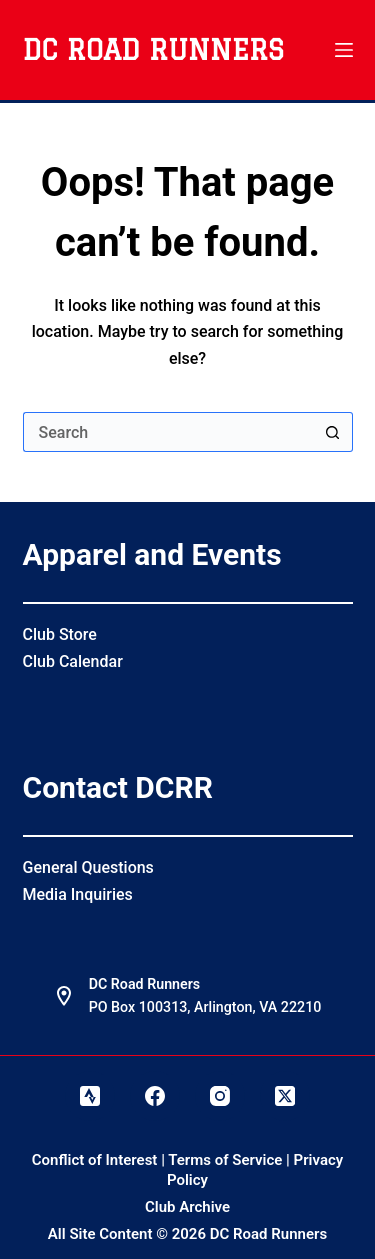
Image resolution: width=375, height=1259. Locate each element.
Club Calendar (73, 661)
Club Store (60, 634)
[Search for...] (168, 432)
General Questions (88, 867)
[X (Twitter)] (285, 1096)
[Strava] (90, 1096)
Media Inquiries (78, 894)
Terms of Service (225, 1160)
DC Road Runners (153, 49)
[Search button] (333, 432)
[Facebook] (155, 1096)
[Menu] (344, 50)
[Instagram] (220, 1096)
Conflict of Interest (95, 1160)
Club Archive (187, 1207)
